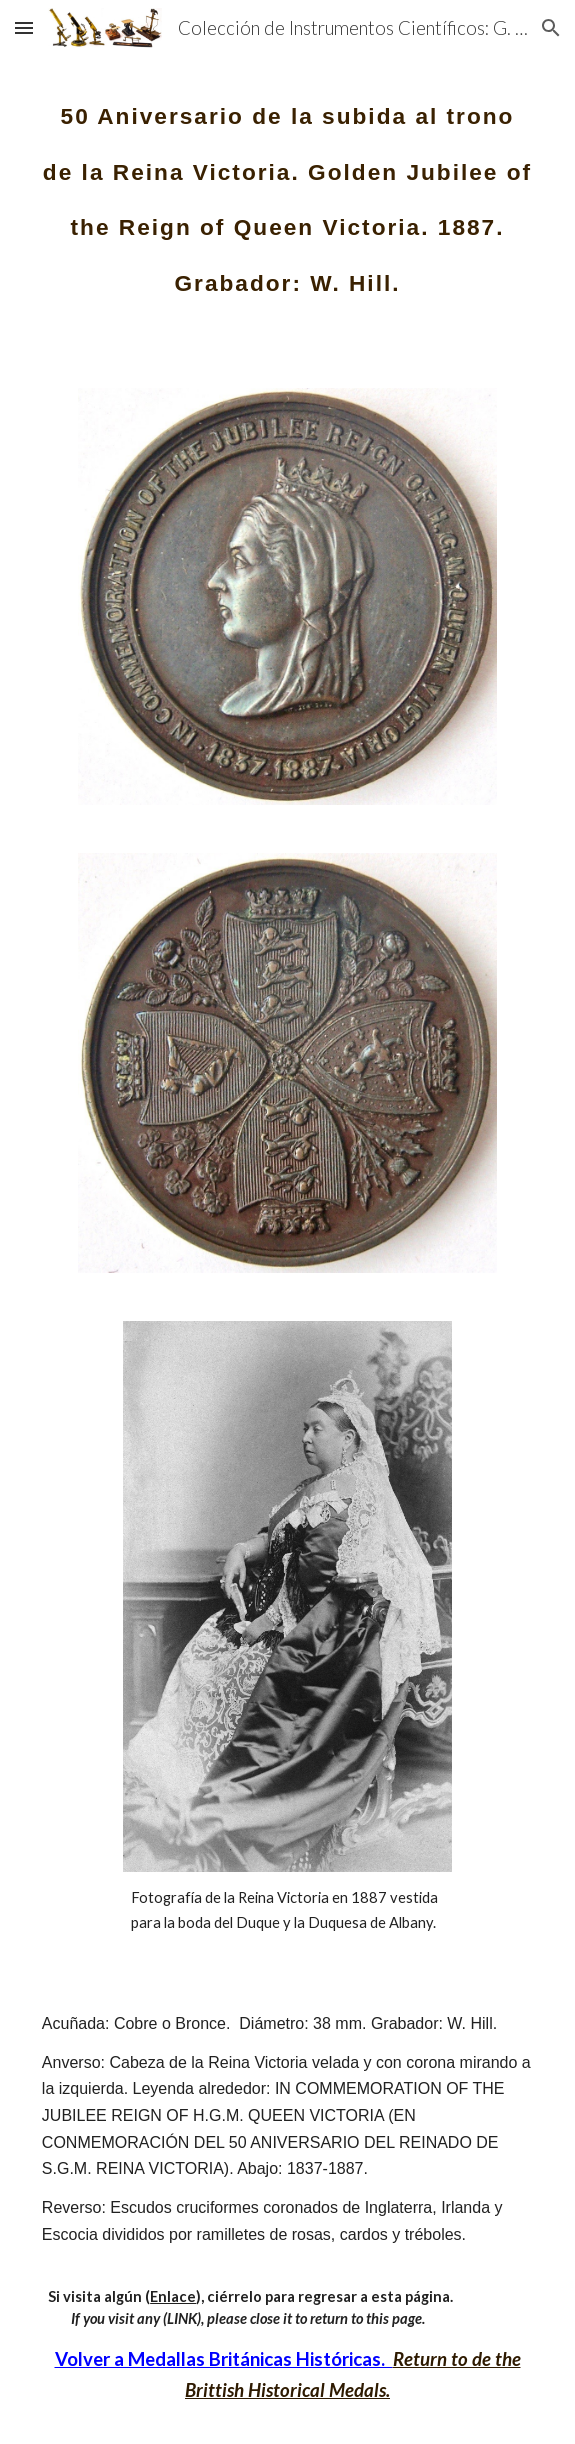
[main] (287, 188)
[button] (24, 27)
